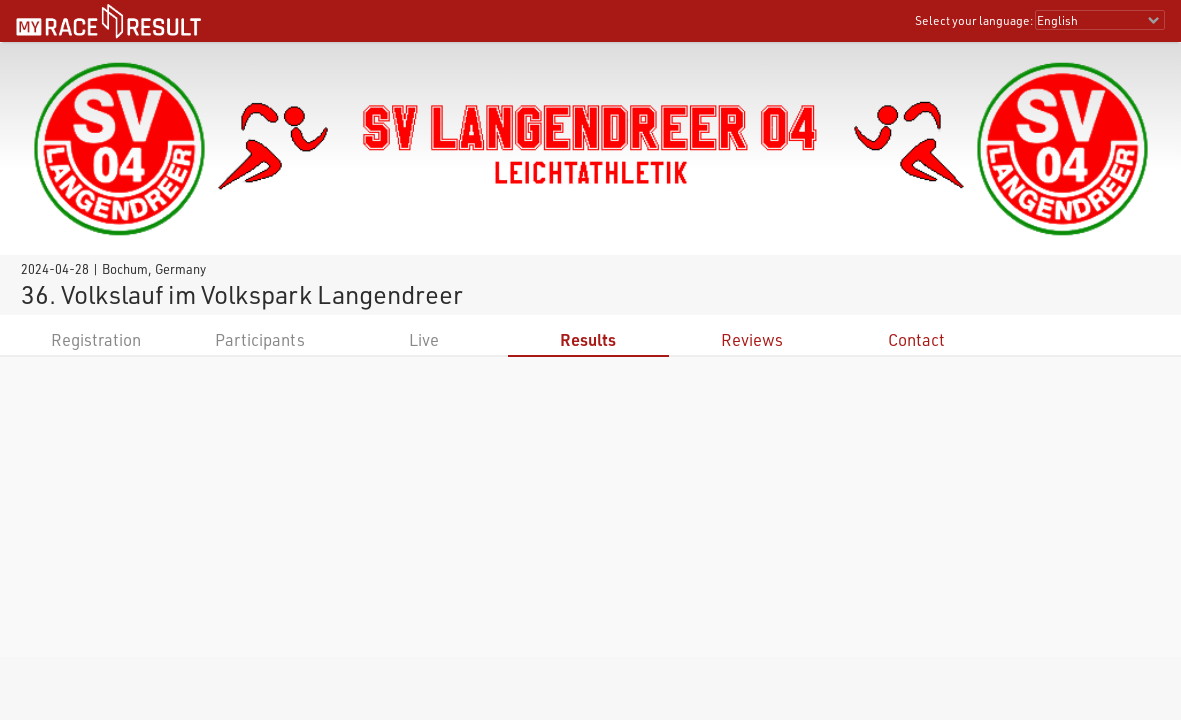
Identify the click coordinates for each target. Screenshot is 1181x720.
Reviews (752, 339)
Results (588, 339)
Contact (916, 339)
